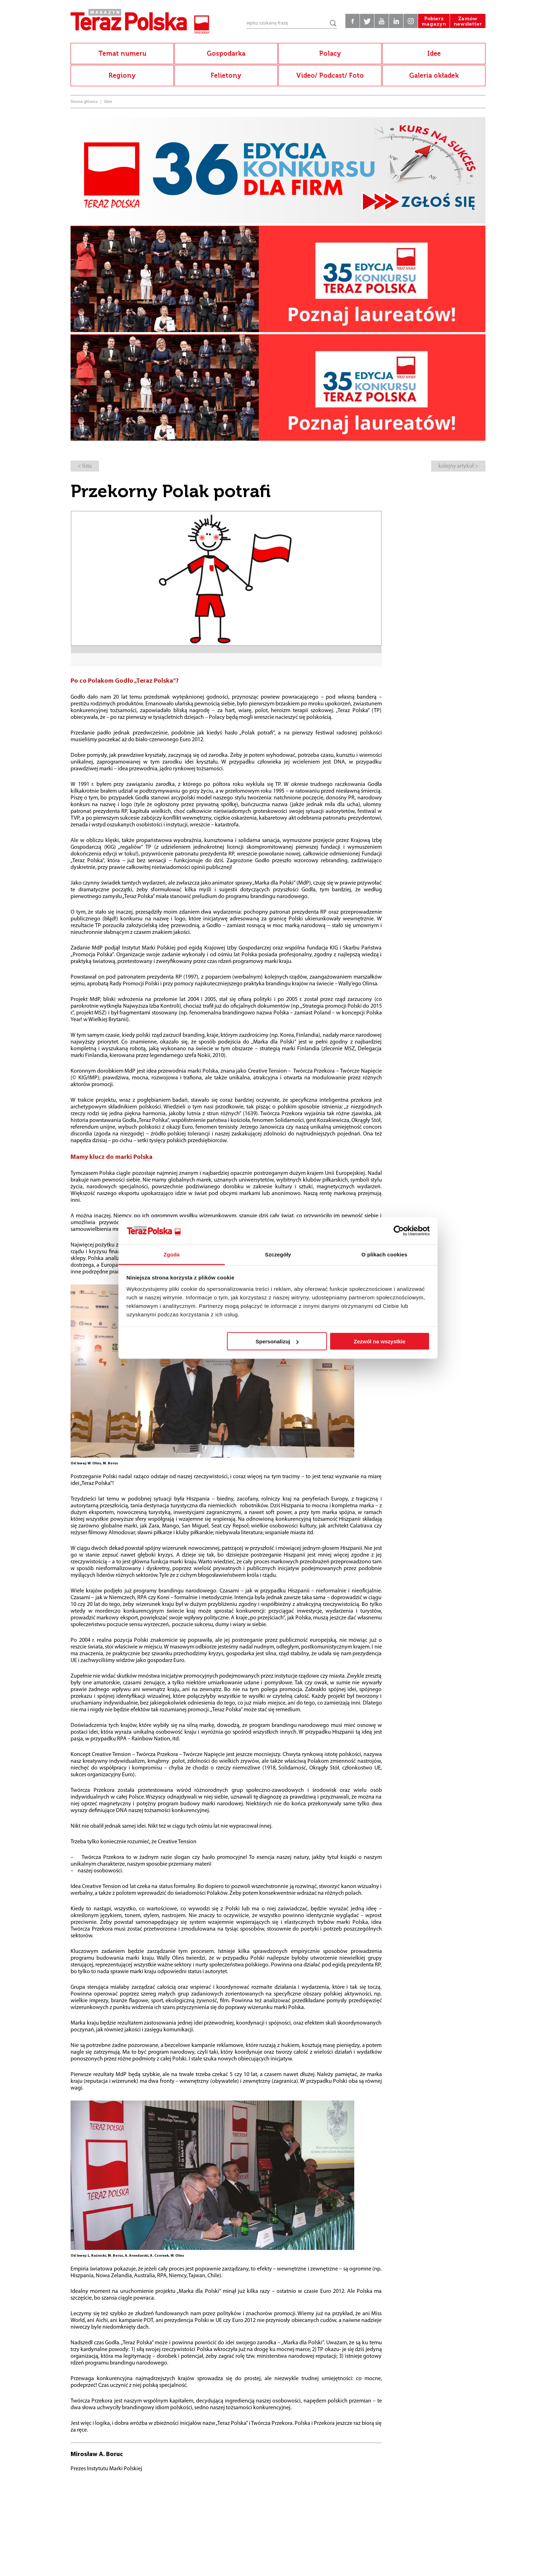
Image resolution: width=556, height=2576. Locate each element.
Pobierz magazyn (434, 21)
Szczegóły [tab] (278, 1254)
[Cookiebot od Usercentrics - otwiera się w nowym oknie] (399, 1231)
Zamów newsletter (468, 21)
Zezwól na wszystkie (379, 1341)
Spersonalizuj (277, 1341)
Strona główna (84, 102)
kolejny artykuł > (458, 466)
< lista (85, 466)
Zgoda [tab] (171, 1254)
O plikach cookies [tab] (384, 1254)
